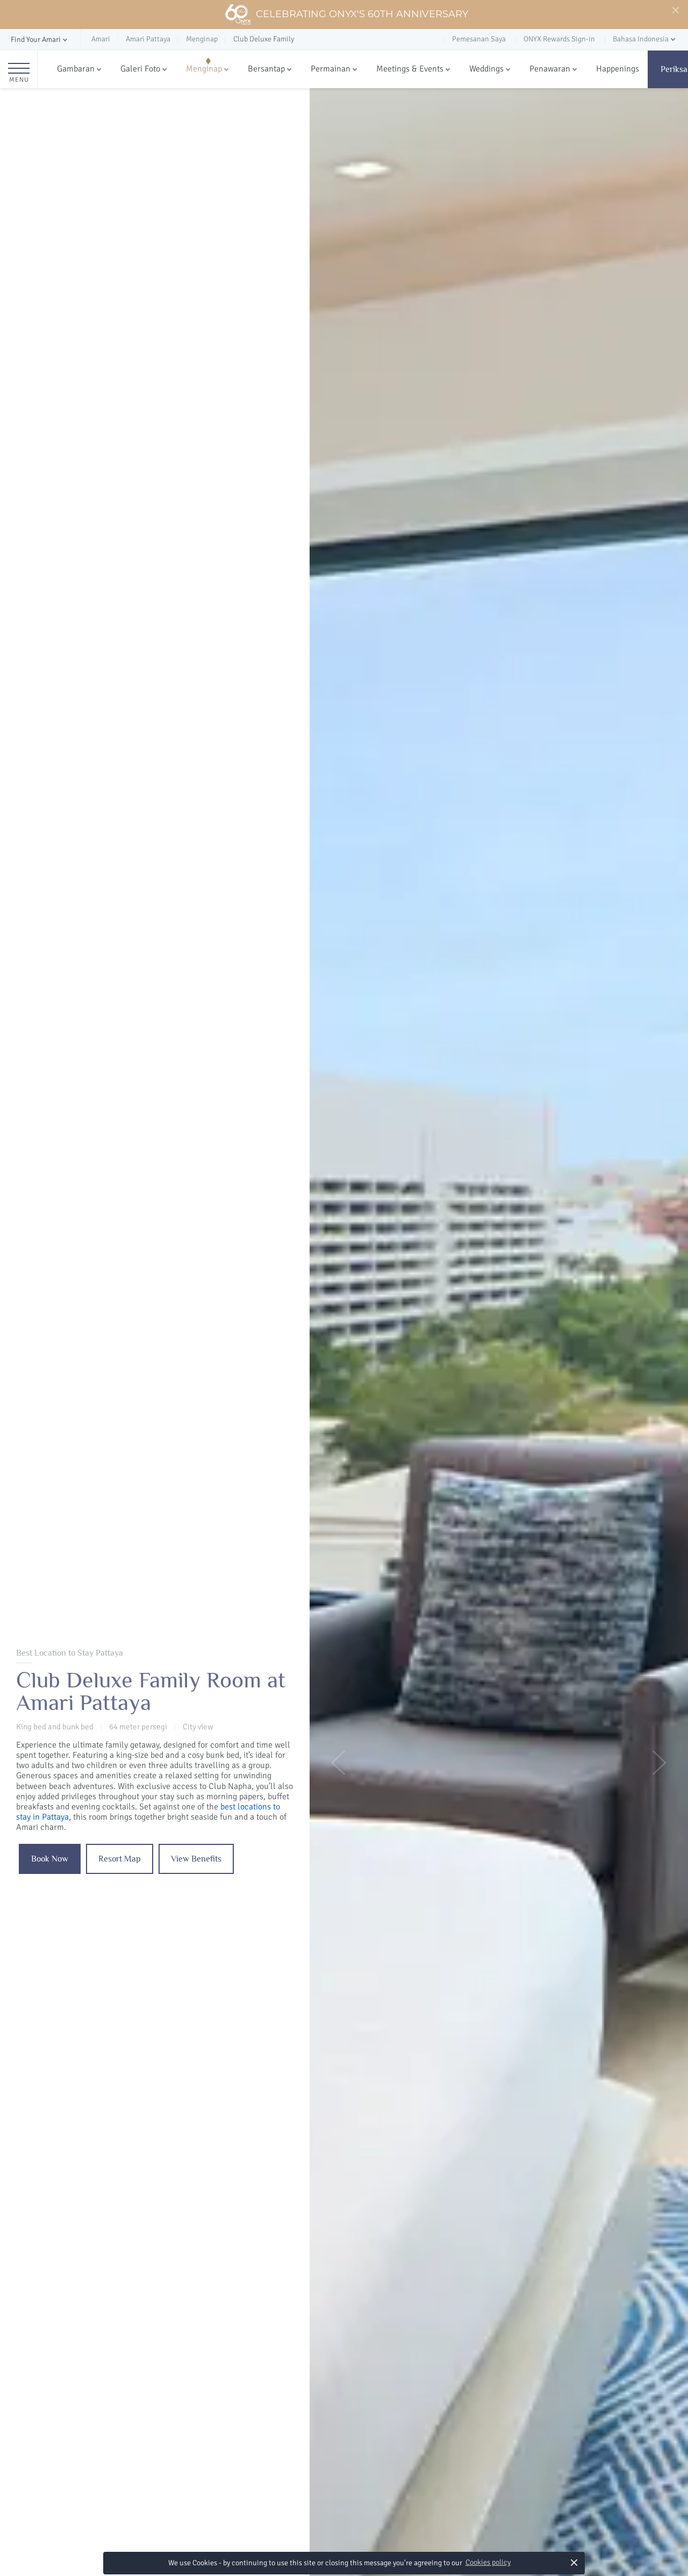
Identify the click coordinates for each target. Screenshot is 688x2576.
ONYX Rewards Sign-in (559, 39)
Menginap (204, 68)
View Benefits (196, 1859)
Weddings (486, 68)
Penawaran (549, 68)
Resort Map (119, 1859)
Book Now (49, 1859)
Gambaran (76, 68)
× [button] (574, 2562)
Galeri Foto (140, 68)
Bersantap (266, 68)
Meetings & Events (409, 68)
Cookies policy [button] (488, 2562)
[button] (40, 40)
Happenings (617, 68)
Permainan (330, 68)
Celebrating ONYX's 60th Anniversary (346, 14)
